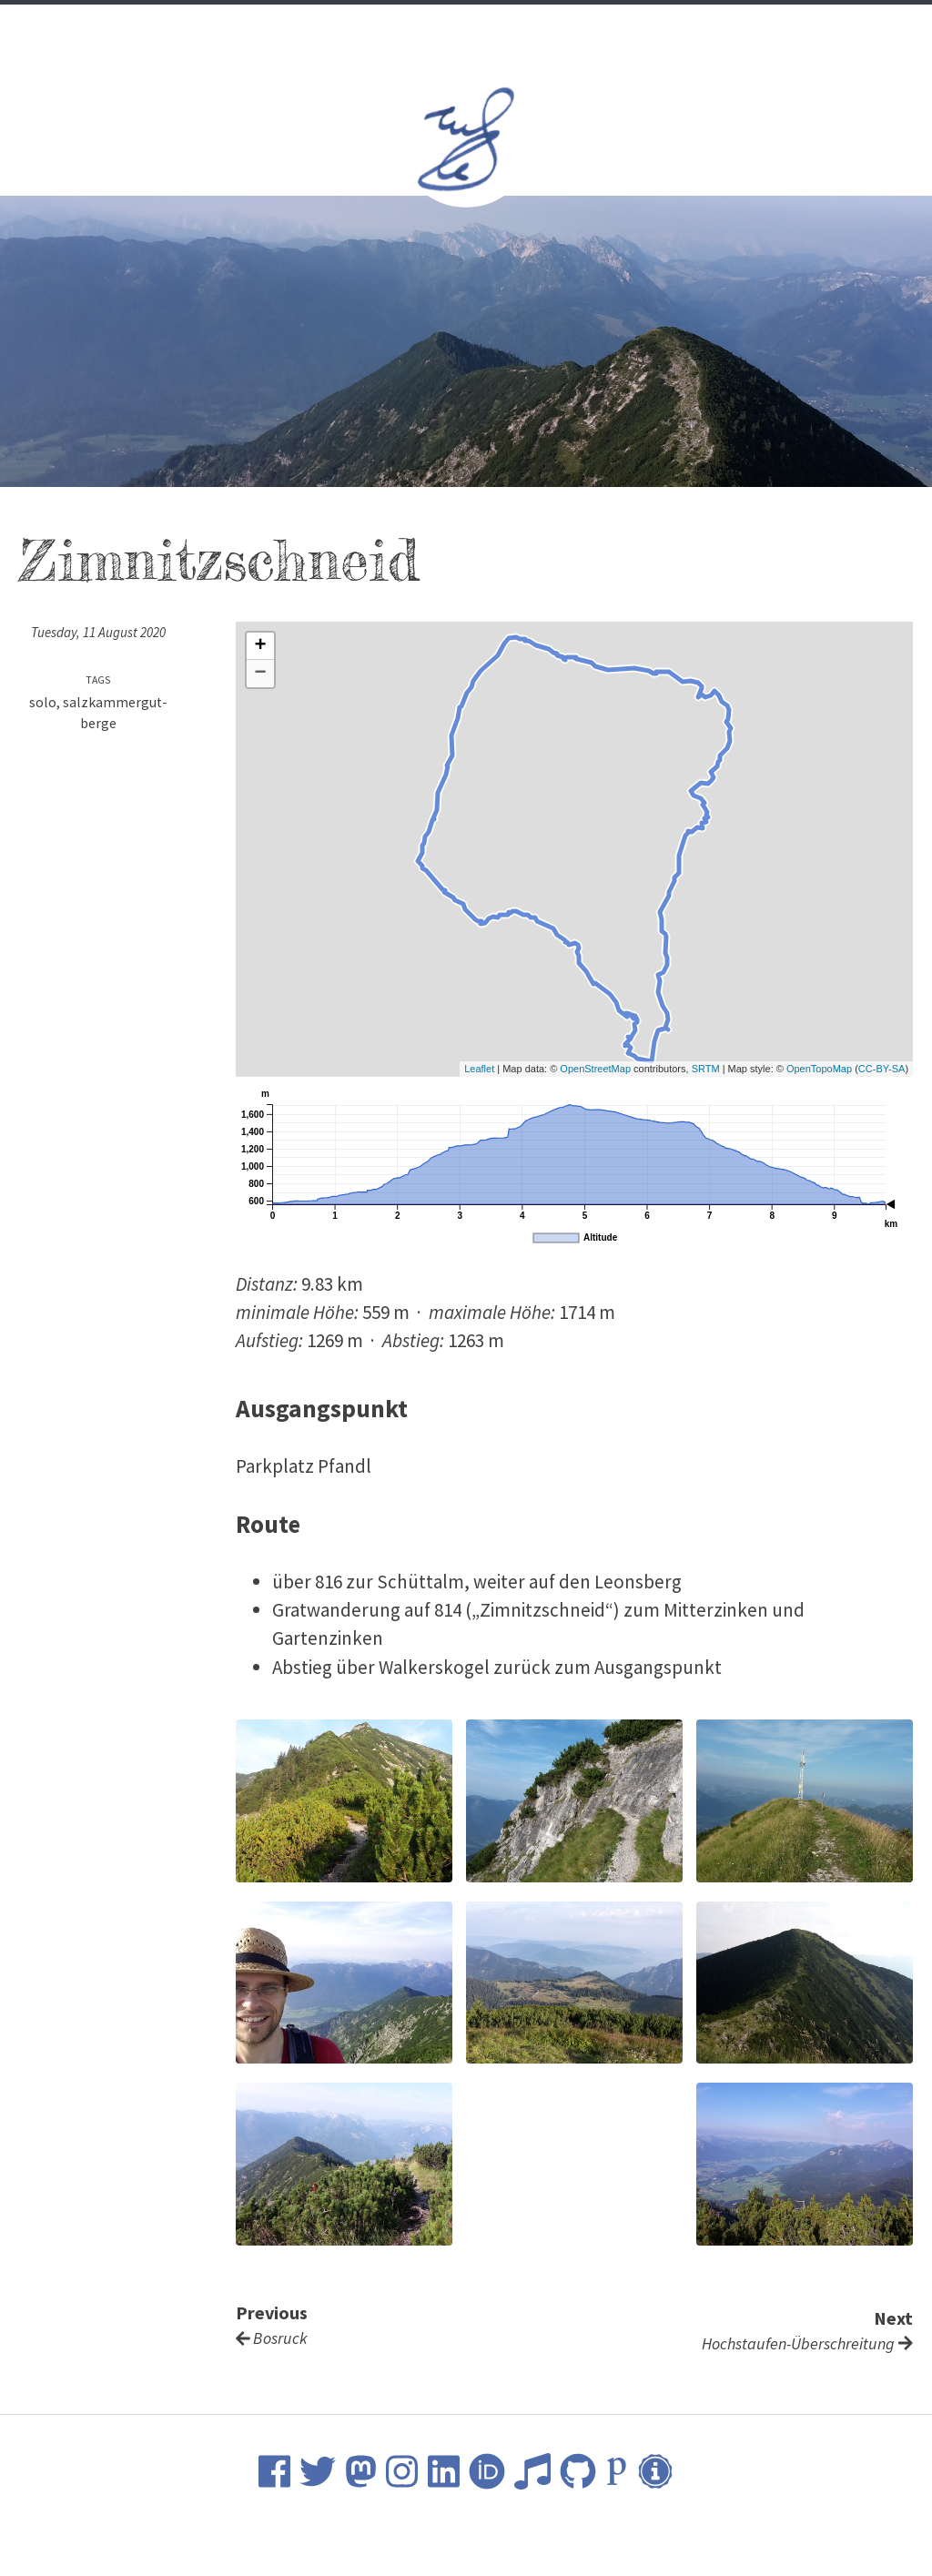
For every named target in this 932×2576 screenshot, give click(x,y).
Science (417, 27)
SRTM (706, 1068)
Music (487, 27)
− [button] (261, 673)
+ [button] (261, 646)
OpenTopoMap (819, 1068)
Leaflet (479, 1068)
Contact (634, 27)
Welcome (298, 27)
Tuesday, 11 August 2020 (98, 632)
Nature (555, 27)
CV (361, 27)
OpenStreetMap (595, 1068)
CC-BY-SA (882, 1068)
